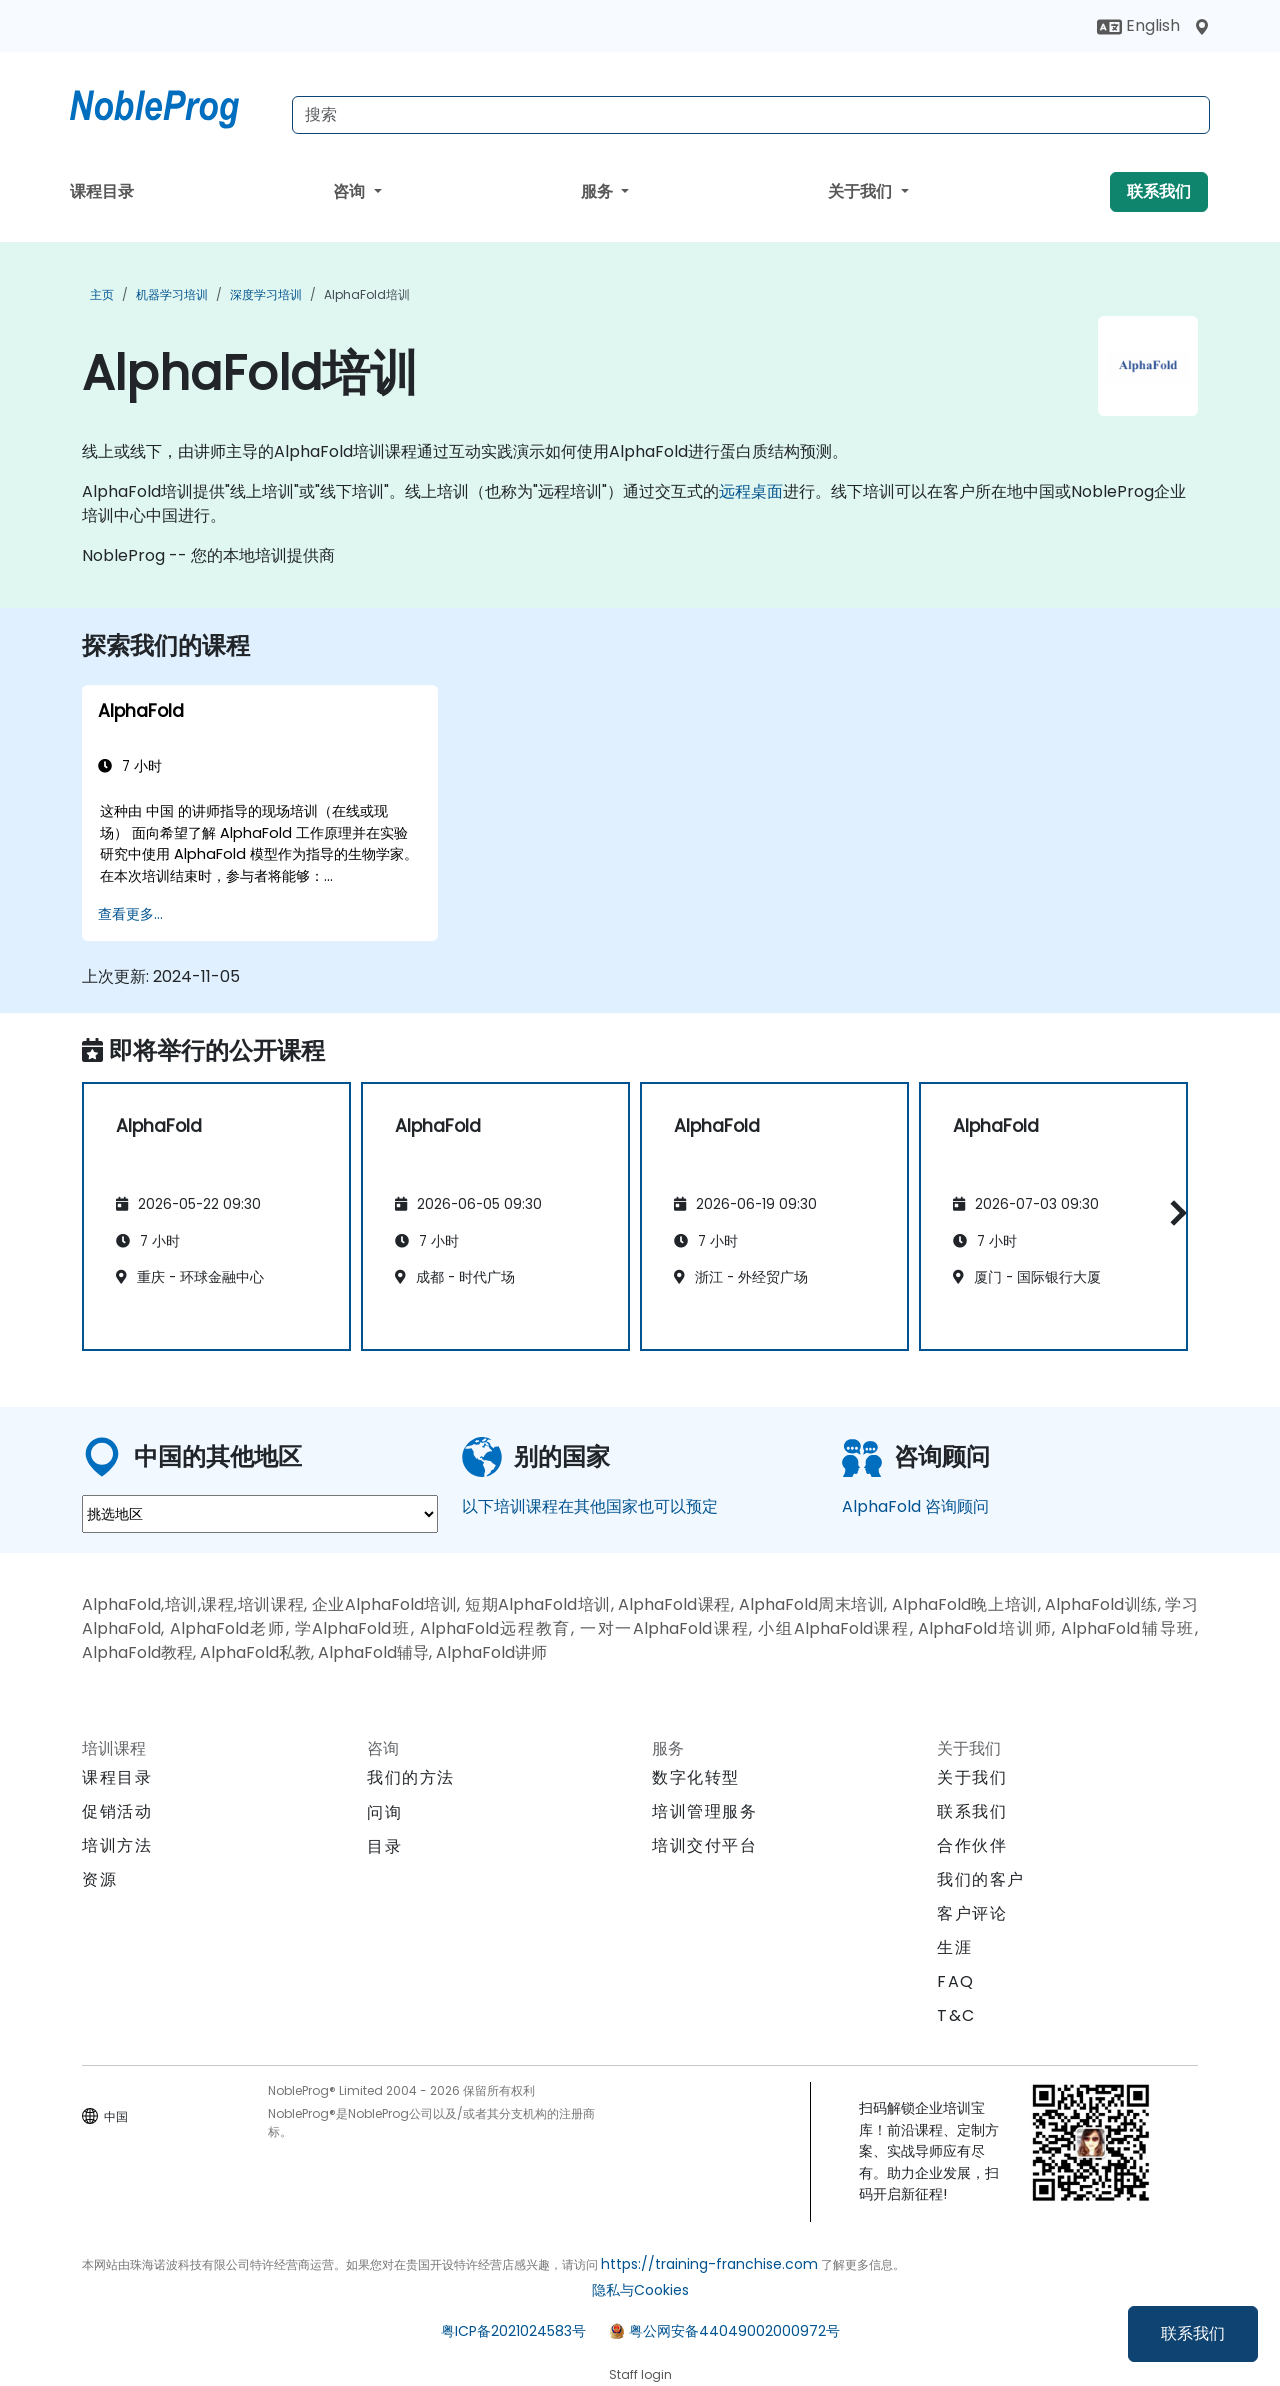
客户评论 (972, 1913)
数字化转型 (696, 1777)
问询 (384, 1813)
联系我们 (1193, 2333)
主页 (102, 294)
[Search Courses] (751, 115)
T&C (956, 2015)
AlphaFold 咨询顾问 (915, 1506)
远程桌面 (751, 491)
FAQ (956, 1981)
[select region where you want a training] (260, 1514)
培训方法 (117, 1845)
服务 (599, 191)
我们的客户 (981, 1879)
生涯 (954, 1947)
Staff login (640, 2374)
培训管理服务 (705, 1811)
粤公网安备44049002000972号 (734, 2331)
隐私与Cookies (640, 2290)
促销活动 (117, 1811)
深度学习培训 (266, 294)
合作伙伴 (972, 1845)
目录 (384, 1846)
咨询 (351, 191)
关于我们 (862, 191)
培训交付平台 (705, 1845)
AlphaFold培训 (367, 294)
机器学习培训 (172, 294)
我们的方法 (411, 1777)
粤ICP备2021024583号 (513, 2331)
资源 (99, 1879)
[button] (1173, 1213)
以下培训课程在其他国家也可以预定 (590, 1506)
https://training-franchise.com (709, 2264)
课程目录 (102, 191)
